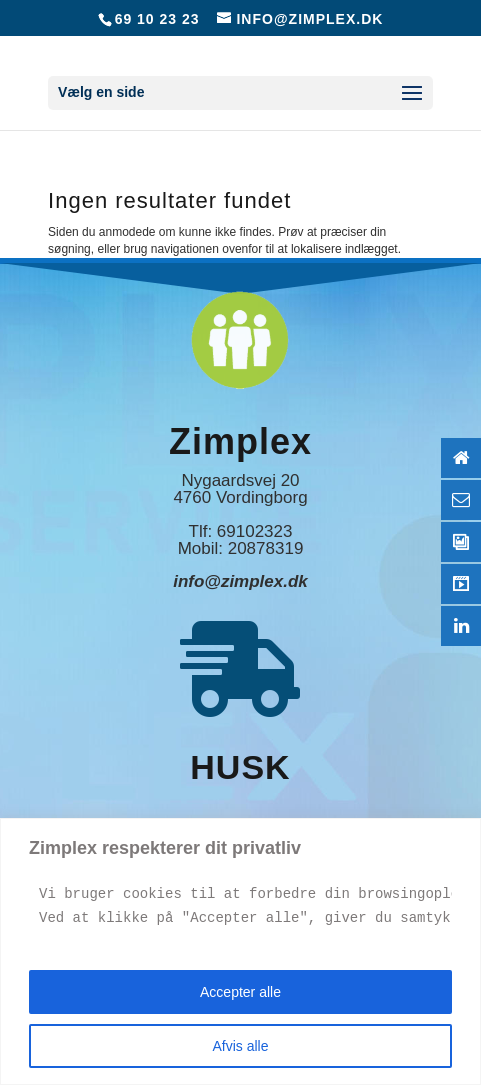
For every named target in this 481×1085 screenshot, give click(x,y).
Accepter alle (240, 992)
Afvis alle (240, 1046)
